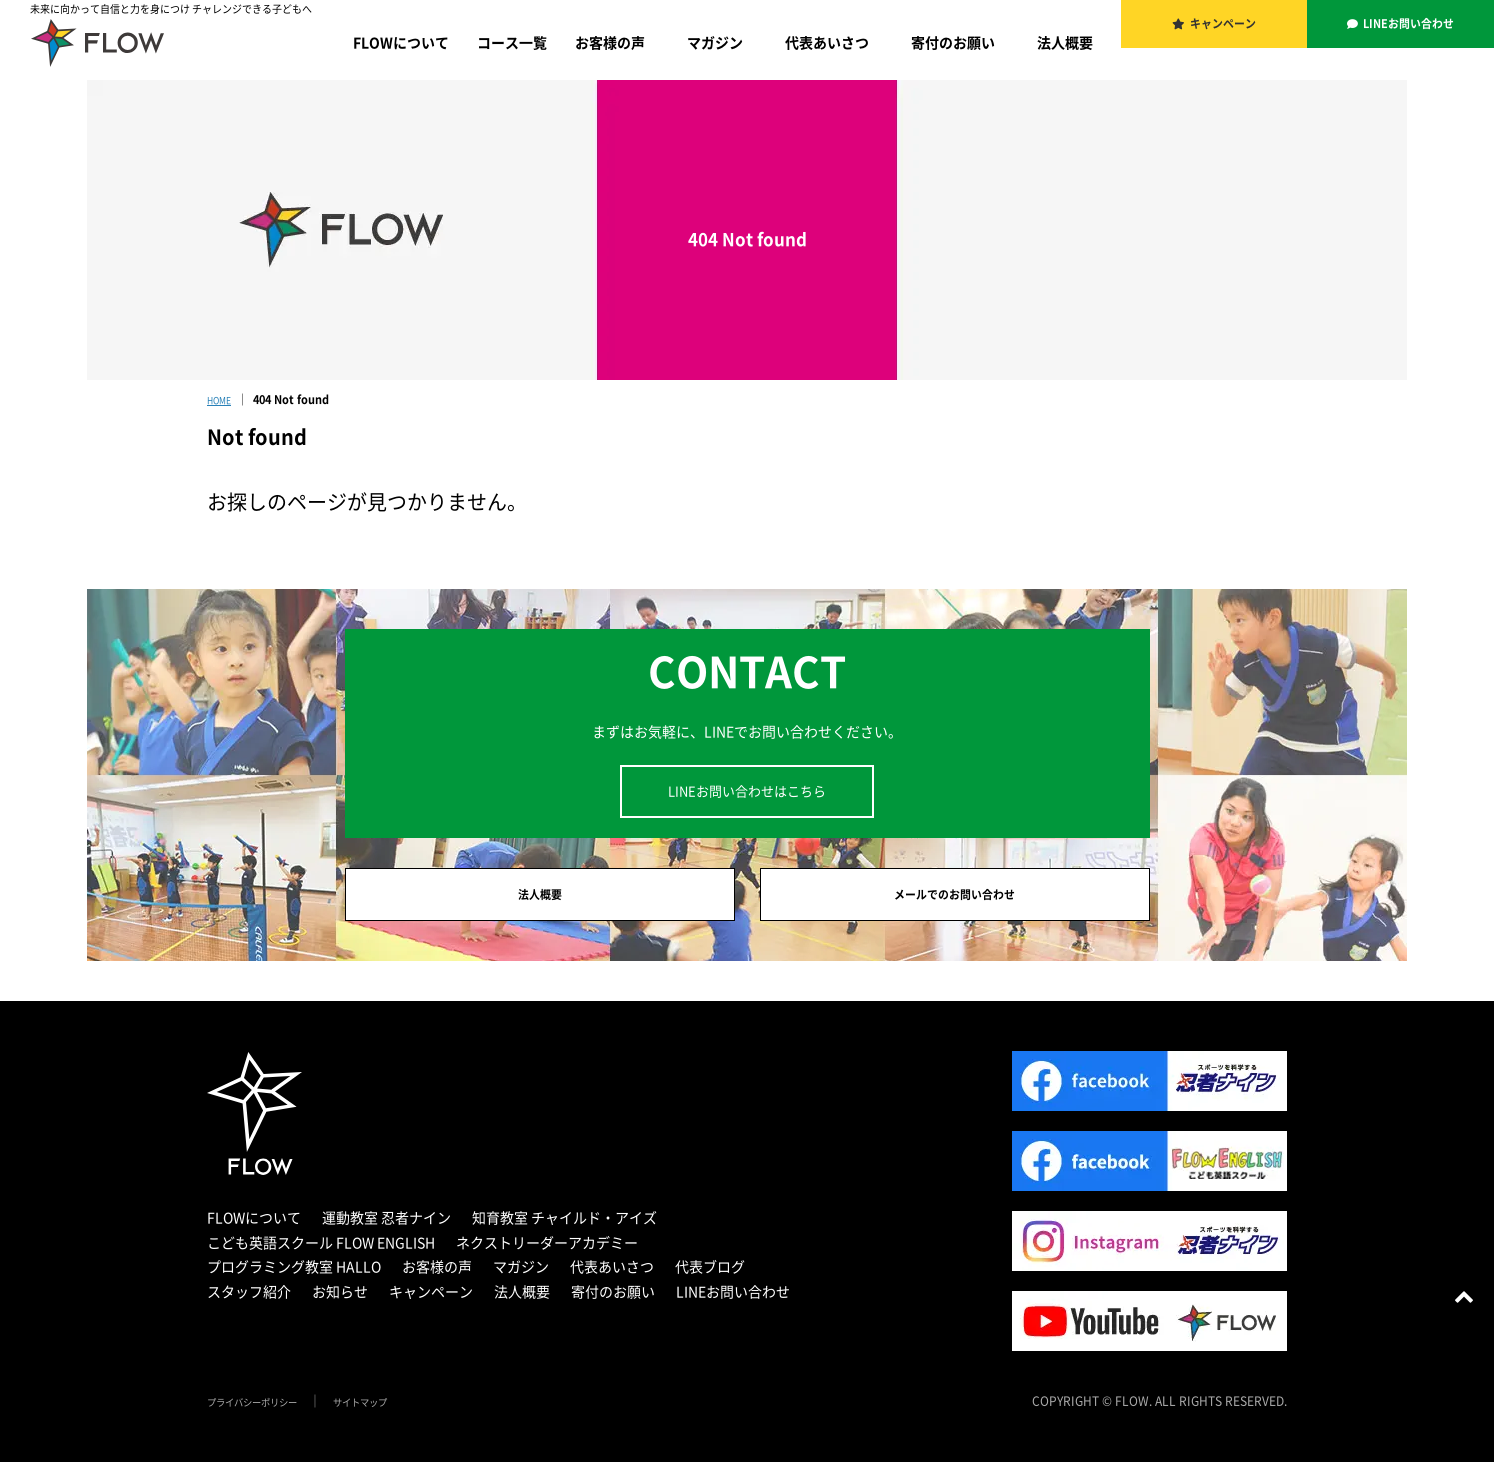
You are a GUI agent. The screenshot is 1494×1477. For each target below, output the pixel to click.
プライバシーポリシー (267, 1416)
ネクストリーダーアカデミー (547, 1257)
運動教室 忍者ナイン (386, 1232)
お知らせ (340, 1306)
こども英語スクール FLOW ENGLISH (321, 1257)
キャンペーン (1225, 30)
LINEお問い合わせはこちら (747, 790)
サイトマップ (399, 1416)
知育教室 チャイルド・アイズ (564, 1232)
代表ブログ (710, 1281)
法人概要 (1065, 42)
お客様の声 (610, 42)
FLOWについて (401, 42)
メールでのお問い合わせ (955, 902)
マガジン (715, 42)
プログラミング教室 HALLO (294, 1281)
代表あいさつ (827, 42)
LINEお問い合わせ (1411, 30)
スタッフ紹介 (249, 1306)
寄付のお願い (953, 42)
